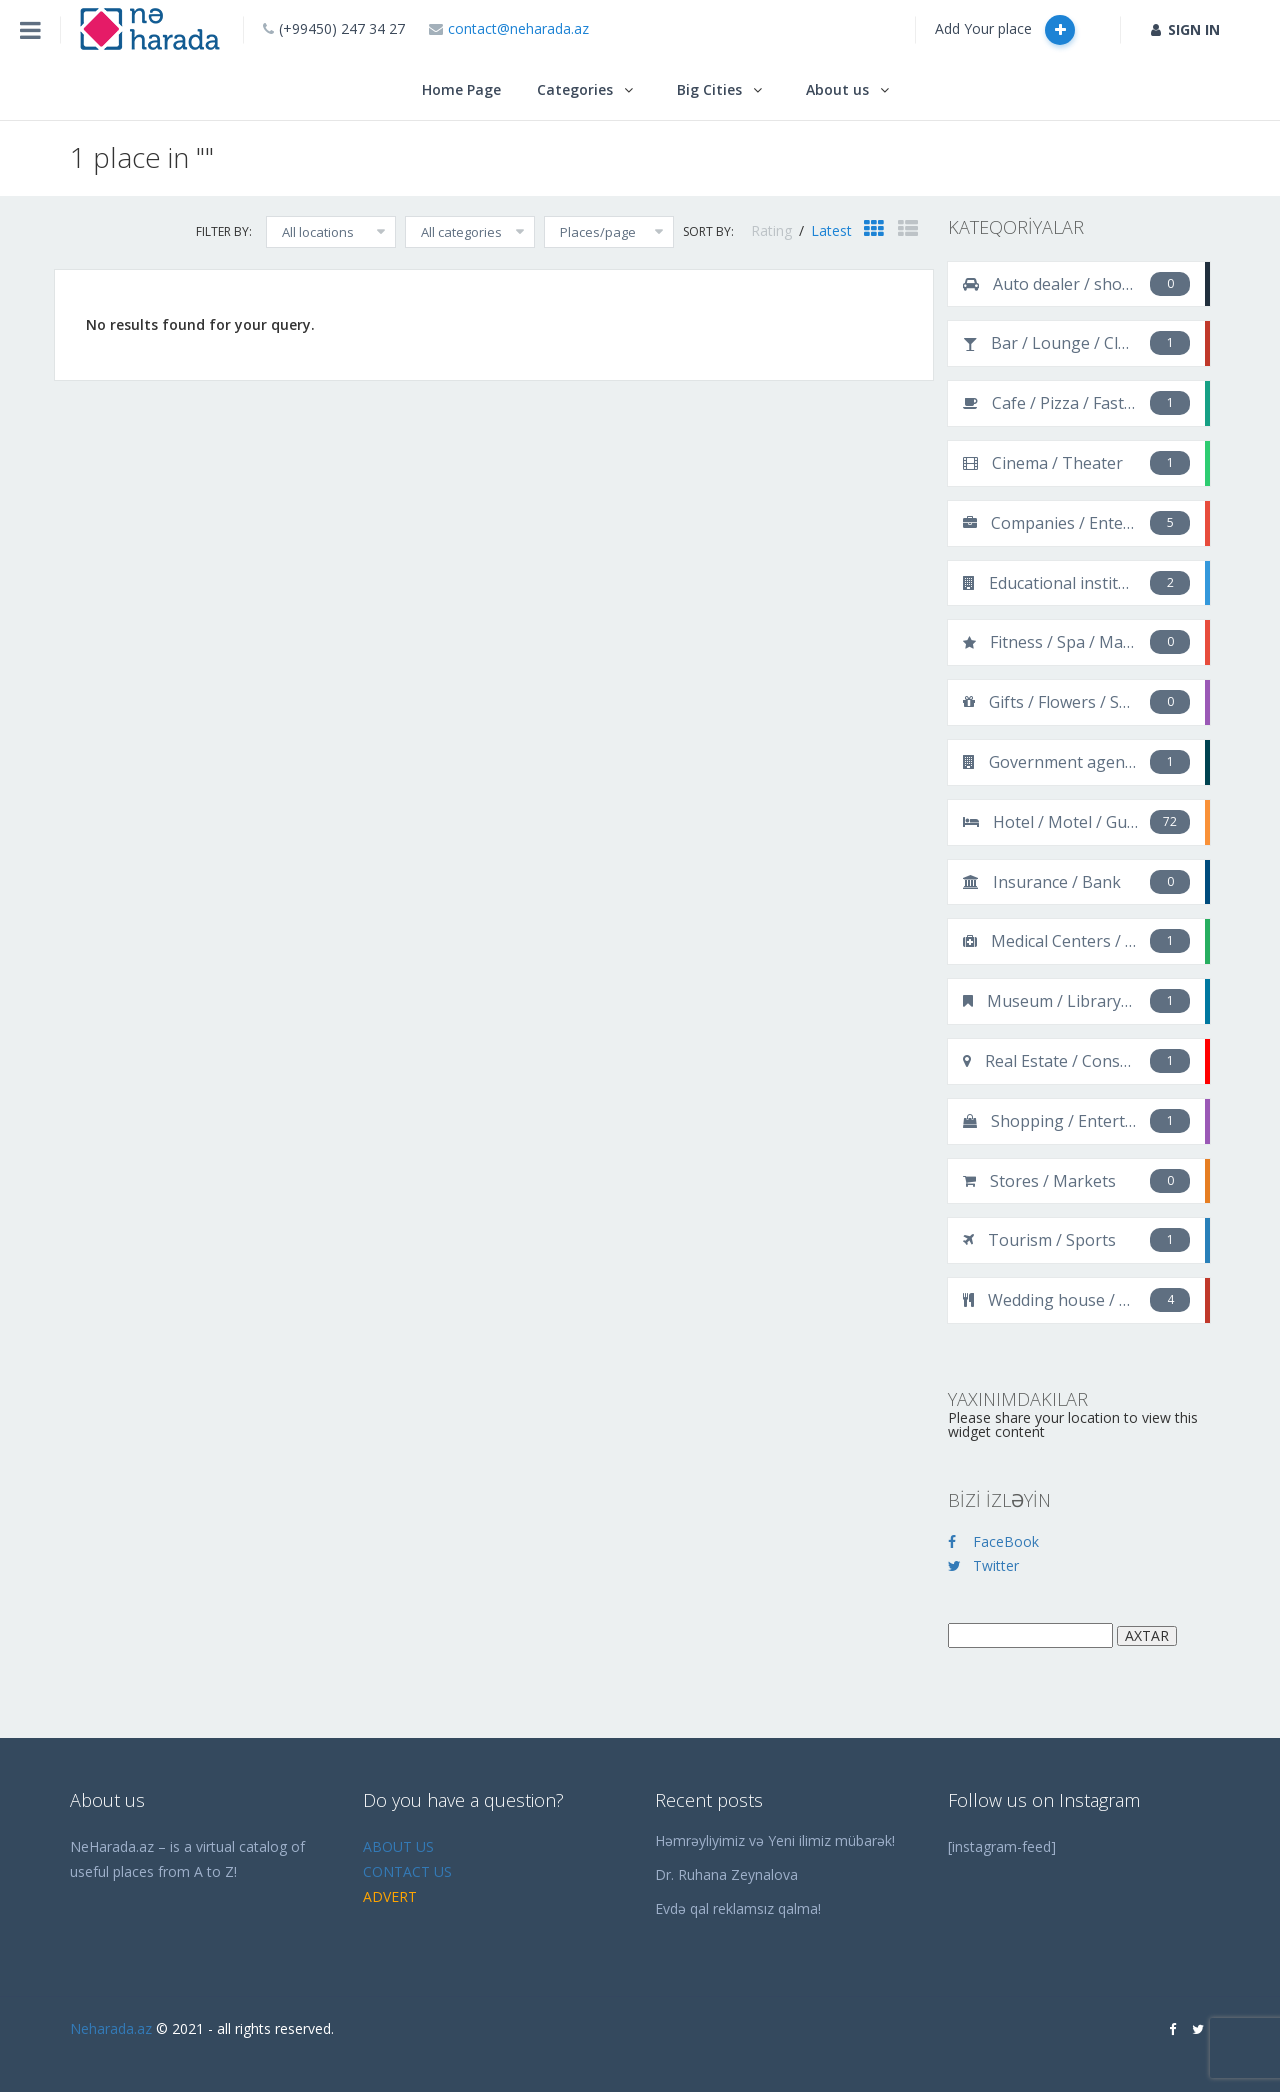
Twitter (983, 1565)
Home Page (461, 89)
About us (837, 89)
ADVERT (390, 1896)
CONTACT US (407, 1871)
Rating (773, 230)
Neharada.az (111, 2028)
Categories (575, 89)
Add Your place (1005, 30)
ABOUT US (398, 1846)
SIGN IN (1185, 29)
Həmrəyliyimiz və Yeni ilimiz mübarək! (775, 1840)
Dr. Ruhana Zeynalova (726, 1874)
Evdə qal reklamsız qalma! (738, 1908)
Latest (831, 230)
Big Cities (709, 89)
